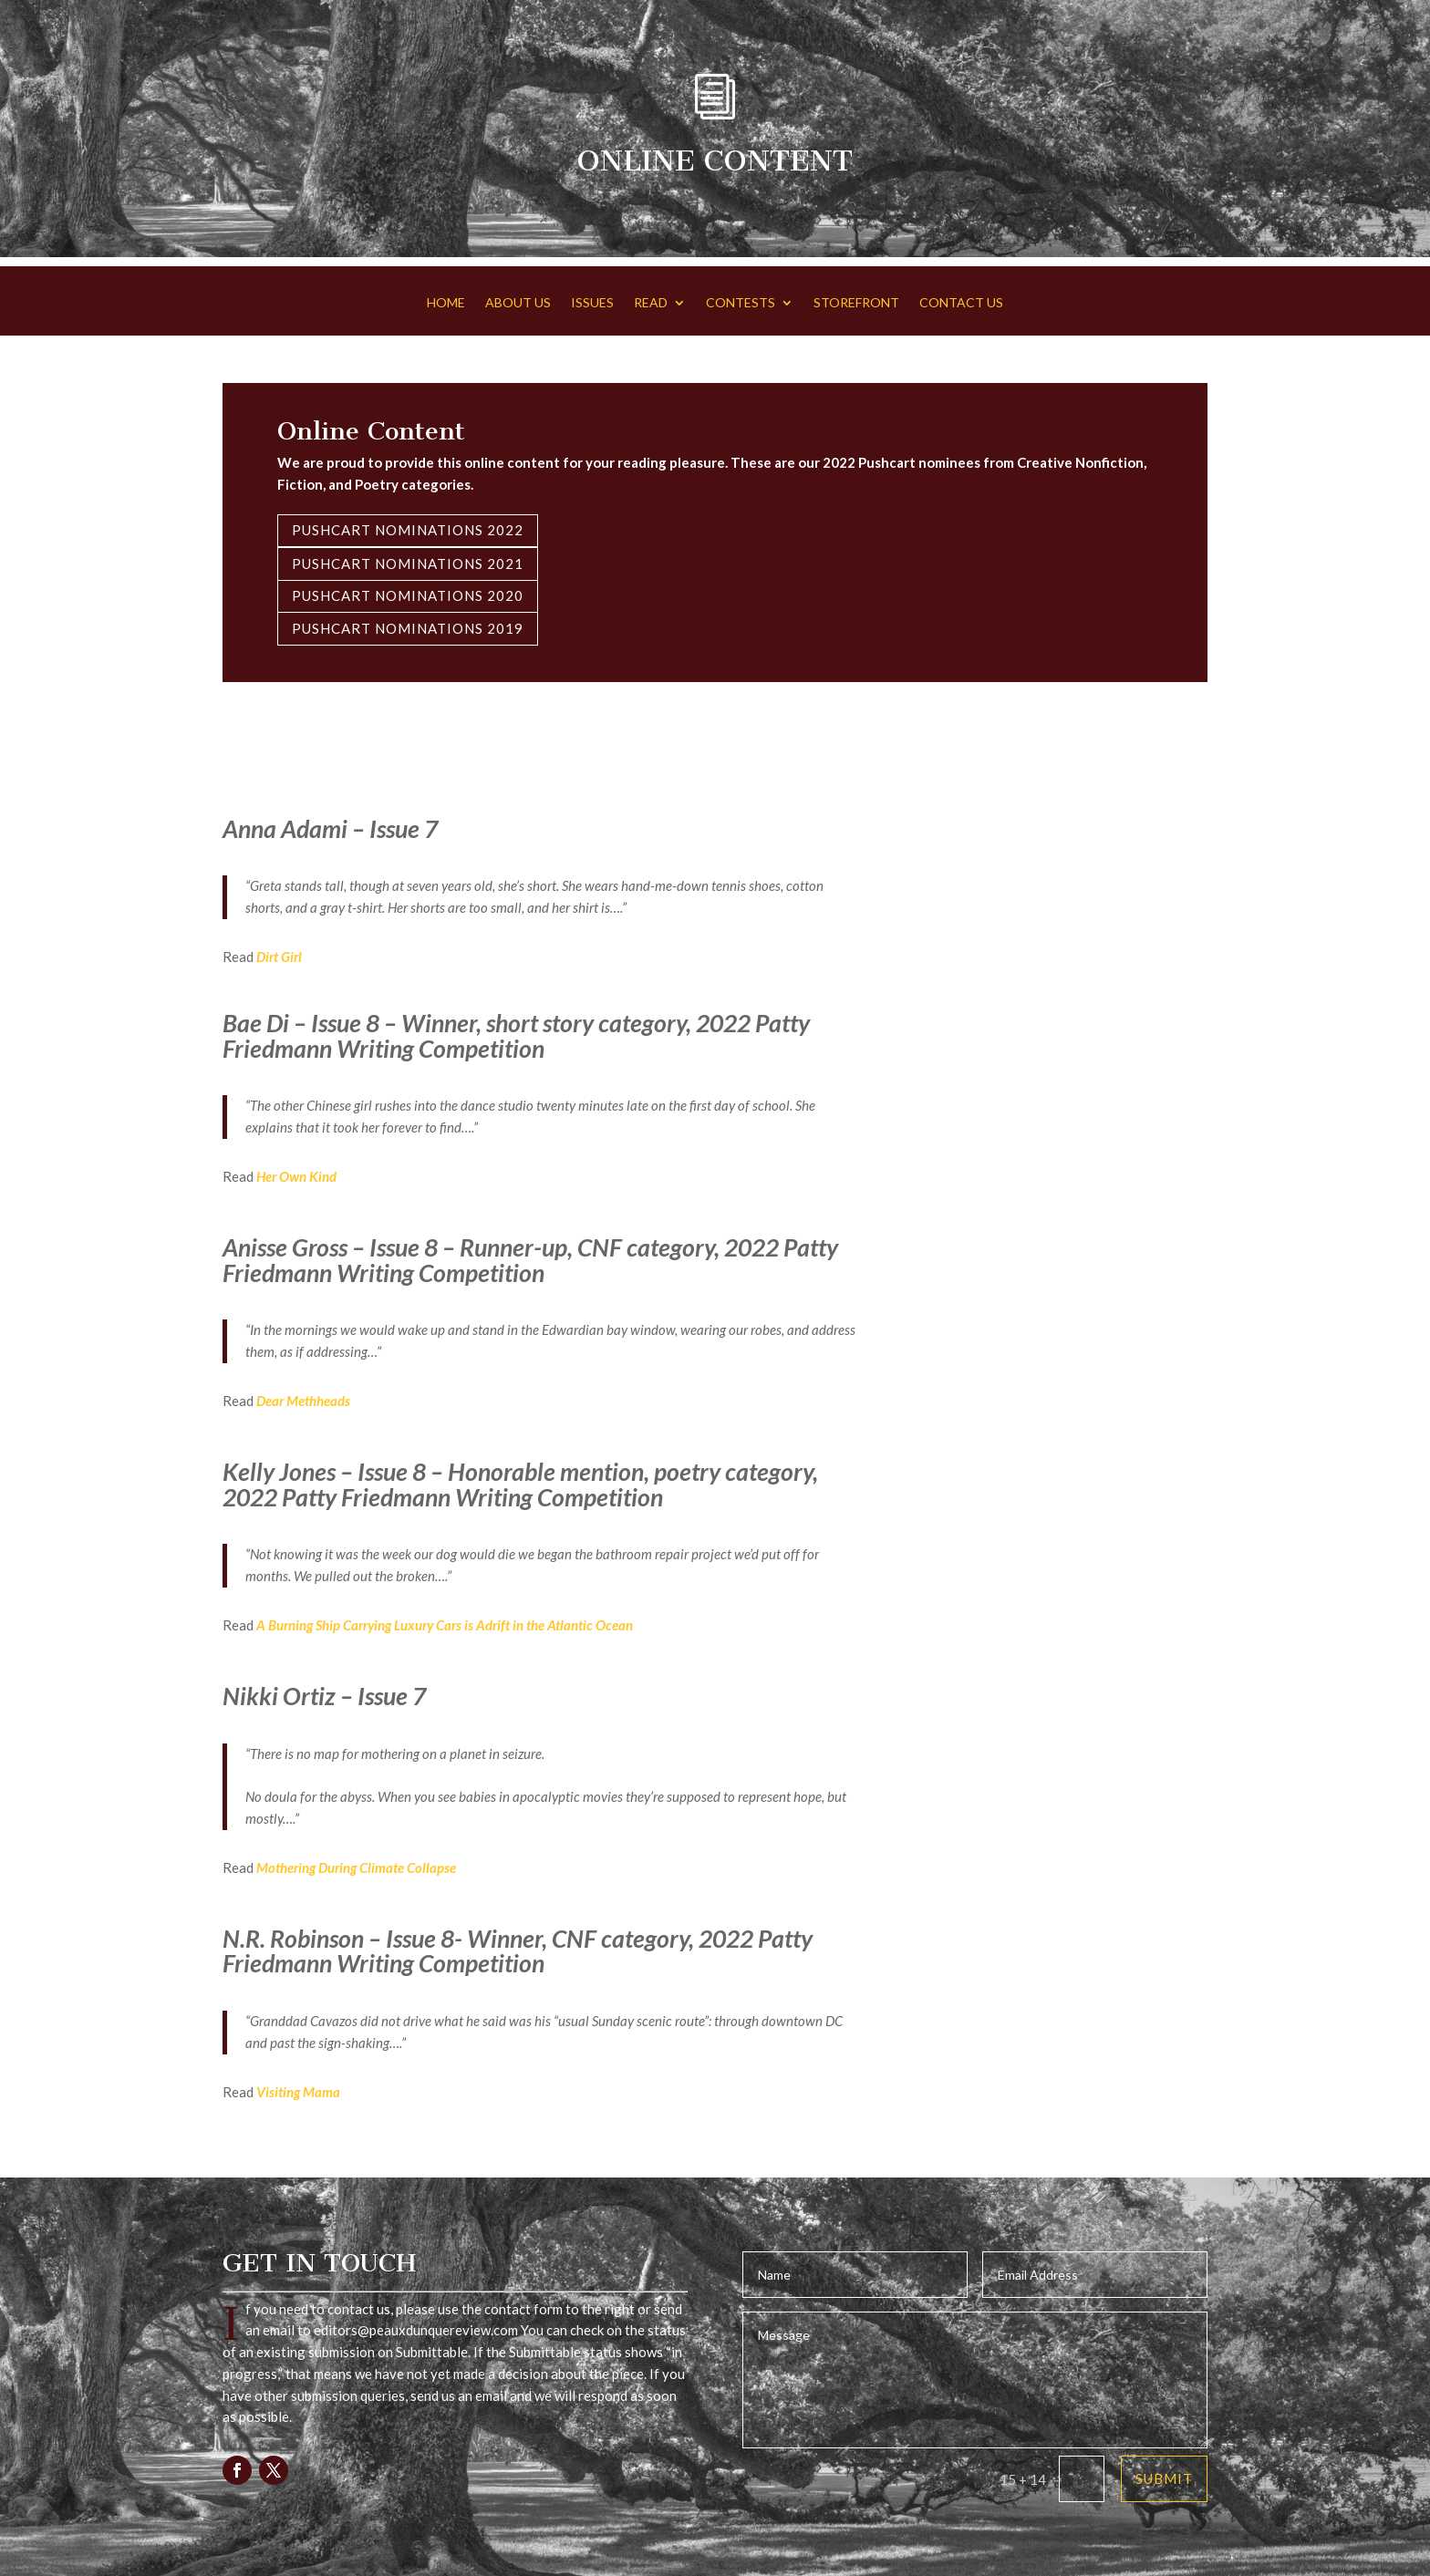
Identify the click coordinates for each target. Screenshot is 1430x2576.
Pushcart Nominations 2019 (407, 628)
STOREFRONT (856, 303)
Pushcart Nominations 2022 (407, 530)
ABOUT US (518, 303)
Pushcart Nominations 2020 (407, 595)
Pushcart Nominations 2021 (407, 563)
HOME (446, 303)
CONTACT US (961, 303)
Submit (1164, 2478)
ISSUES (592, 303)
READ (651, 303)
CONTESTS (740, 303)
